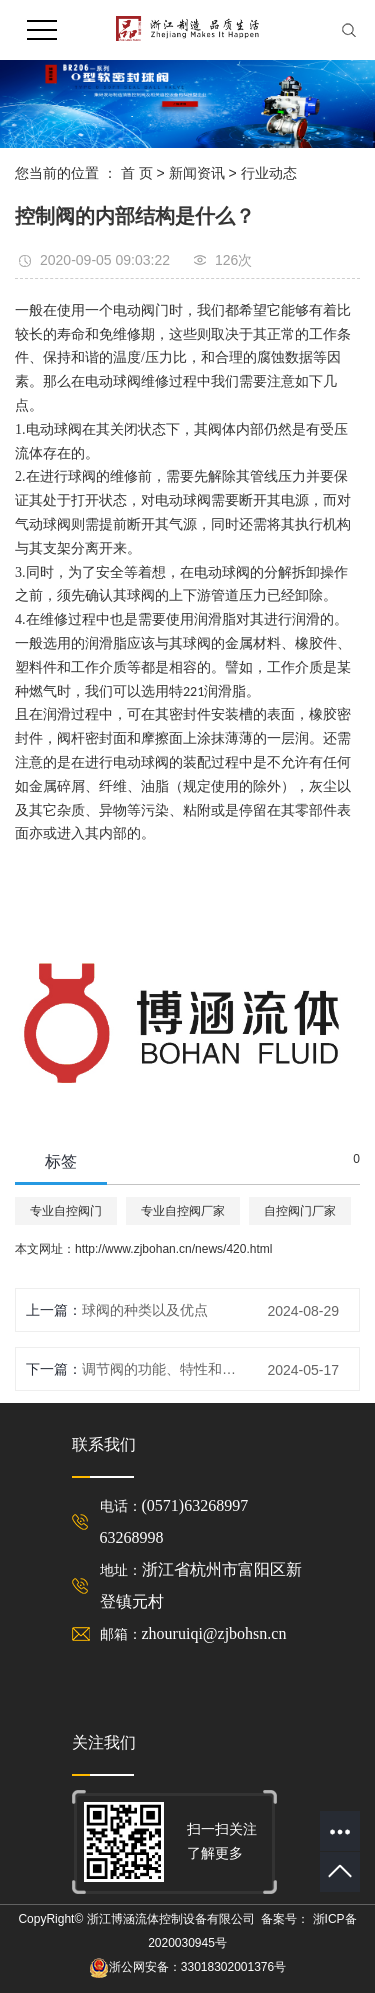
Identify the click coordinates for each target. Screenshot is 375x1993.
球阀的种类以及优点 (145, 1310)
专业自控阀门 (66, 1211)
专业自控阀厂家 (183, 1211)
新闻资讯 (197, 173)
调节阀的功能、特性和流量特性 (163, 1369)
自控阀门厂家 (300, 1211)
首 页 (137, 173)
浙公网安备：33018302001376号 (197, 1967)
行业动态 (269, 173)
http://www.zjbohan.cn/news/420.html (173, 1249)
